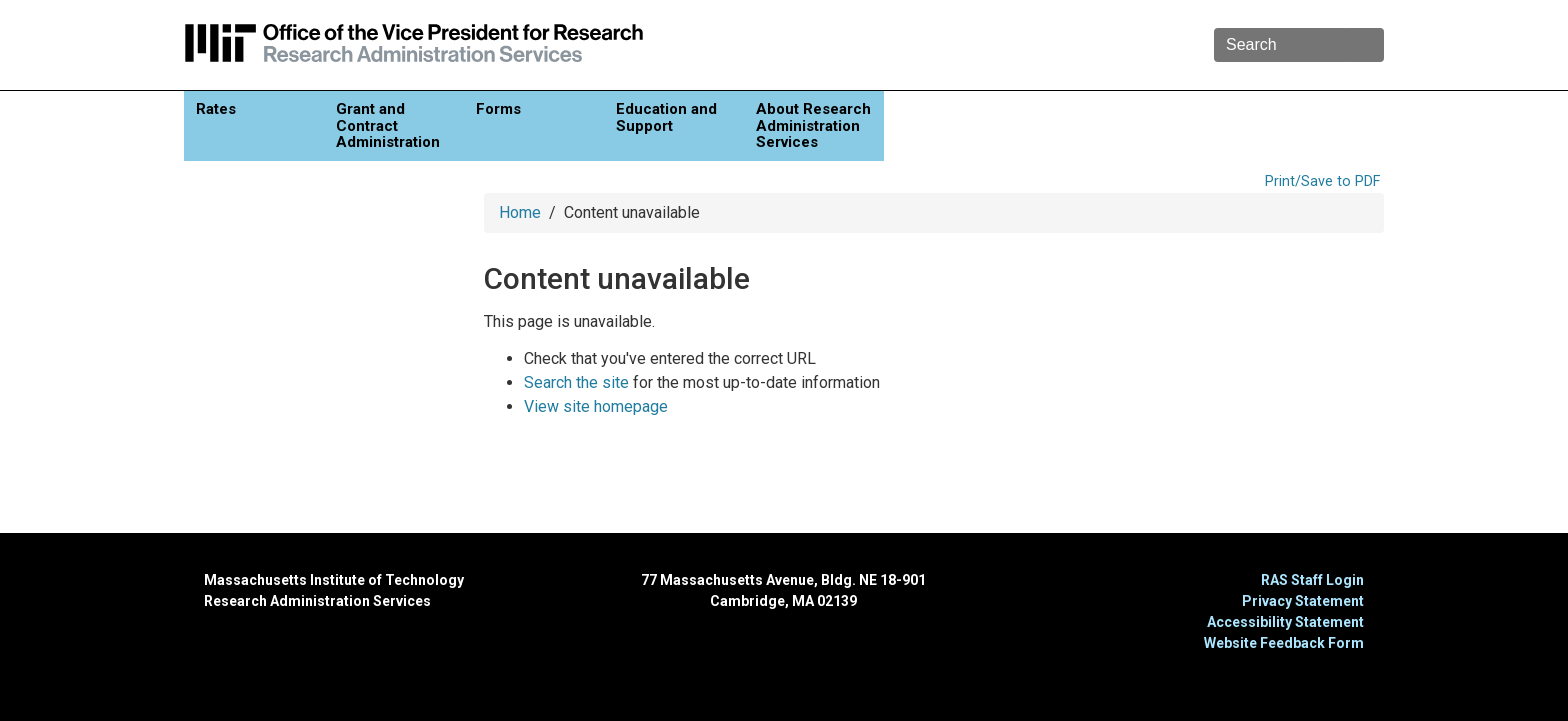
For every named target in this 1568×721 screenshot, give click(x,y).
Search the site (576, 382)
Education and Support (666, 117)
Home (520, 212)
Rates (216, 109)
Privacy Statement (1303, 601)
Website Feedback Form (1284, 643)
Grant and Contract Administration (388, 125)
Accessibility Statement (1285, 622)
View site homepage (596, 406)
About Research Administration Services (813, 125)
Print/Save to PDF (1322, 181)
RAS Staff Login (1312, 580)
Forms (498, 109)
